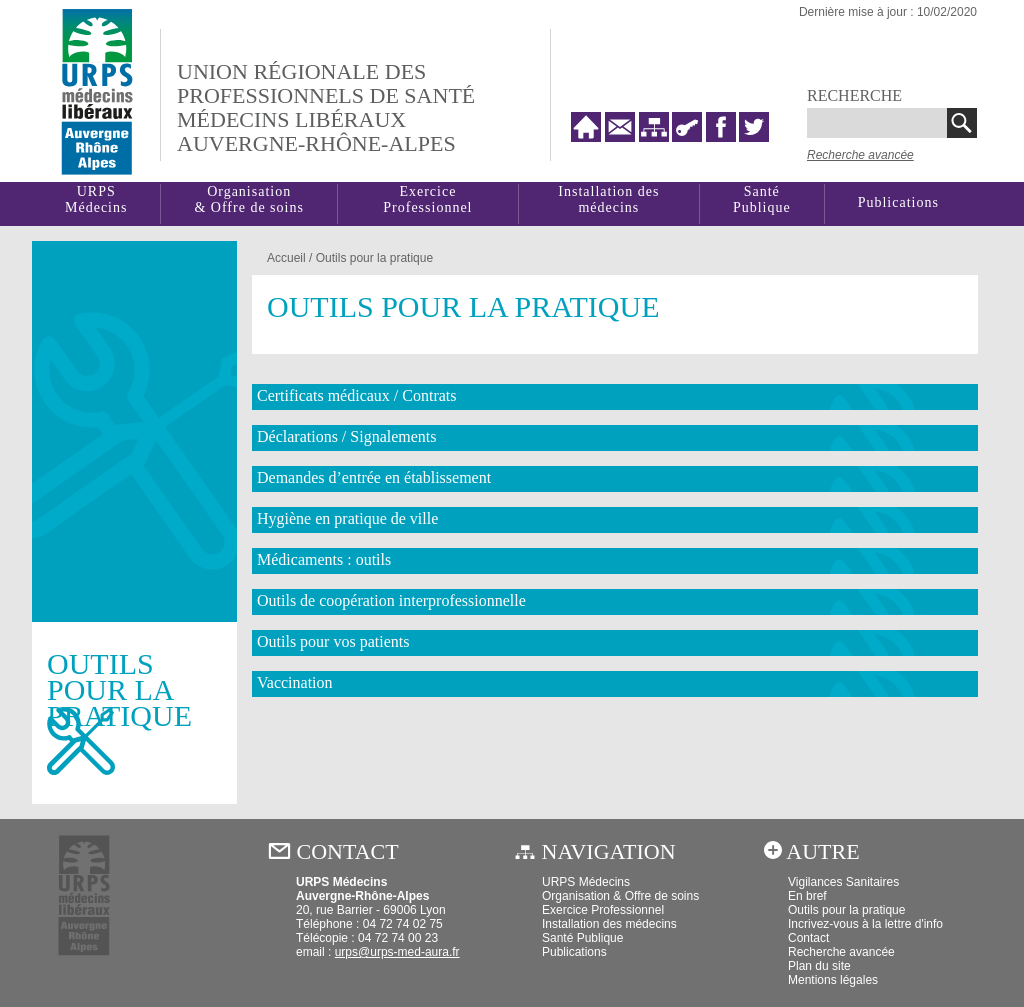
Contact (808, 938)
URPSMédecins (96, 199)
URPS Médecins (586, 882)
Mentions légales (833, 980)
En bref (807, 896)
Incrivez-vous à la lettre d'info (865, 924)
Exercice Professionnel (427, 199)
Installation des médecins (608, 199)
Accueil (286, 258)
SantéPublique (762, 199)
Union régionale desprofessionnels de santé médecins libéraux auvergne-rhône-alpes (326, 107)
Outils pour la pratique (374, 258)
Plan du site (819, 966)
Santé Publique (582, 938)
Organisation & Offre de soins (620, 896)
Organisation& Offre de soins (248, 199)
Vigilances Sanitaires (843, 882)
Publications (898, 202)
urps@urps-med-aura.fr (397, 952)
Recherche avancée (860, 155)
